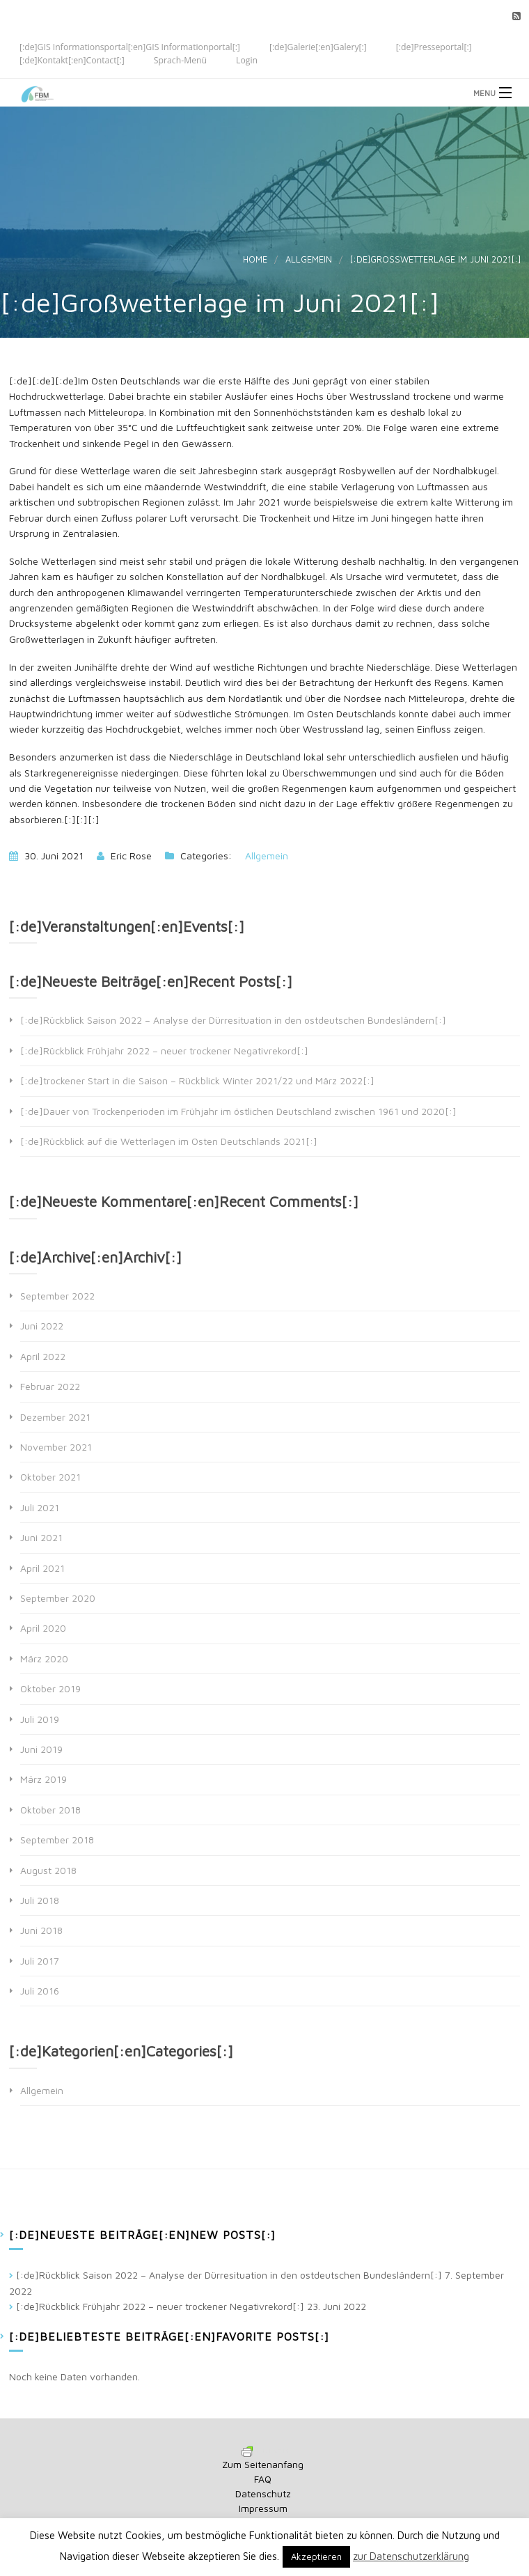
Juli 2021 (39, 1507)
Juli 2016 (39, 1991)
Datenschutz (263, 2493)
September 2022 (57, 1296)
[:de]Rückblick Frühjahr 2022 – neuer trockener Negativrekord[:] (164, 1050)
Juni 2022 (41, 1326)
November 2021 (56, 1447)
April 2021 (42, 1568)
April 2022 (42, 1356)
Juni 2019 (41, 1749)
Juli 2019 (39, 1719)
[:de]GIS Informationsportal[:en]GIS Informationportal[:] (129, 46)
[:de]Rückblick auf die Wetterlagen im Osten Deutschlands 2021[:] (168, 1141)
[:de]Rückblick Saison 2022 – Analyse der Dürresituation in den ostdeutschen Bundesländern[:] (233, 1020)
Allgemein (308, 259)
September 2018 (57, 1839)
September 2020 (57, 1598)
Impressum (263, 2508)
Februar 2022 (50, 1386)
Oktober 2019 (50, 1688)
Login (247, 60)
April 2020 (43, 1628)
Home (255, 259)
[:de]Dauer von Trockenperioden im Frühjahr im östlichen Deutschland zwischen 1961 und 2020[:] (238, 1111)
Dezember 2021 (55, 1417)
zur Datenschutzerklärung (411, 2556)
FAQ (262, 2479)
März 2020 (44, 1658)
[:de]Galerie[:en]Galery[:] (318, 46)
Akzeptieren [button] (316, 2556)
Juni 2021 (41, 1537)
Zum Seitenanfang (262, 2464)
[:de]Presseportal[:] (434, 46)
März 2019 (43, 1779)
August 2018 (48, 1870)
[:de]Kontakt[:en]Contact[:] (72, 60)
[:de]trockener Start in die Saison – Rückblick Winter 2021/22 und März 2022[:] (197, 1080)
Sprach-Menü (180, 60)
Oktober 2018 (50, 1810)
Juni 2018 (41, 1930)
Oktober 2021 (50, 1477)
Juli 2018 (39, 1900)
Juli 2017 (39, 1961)
